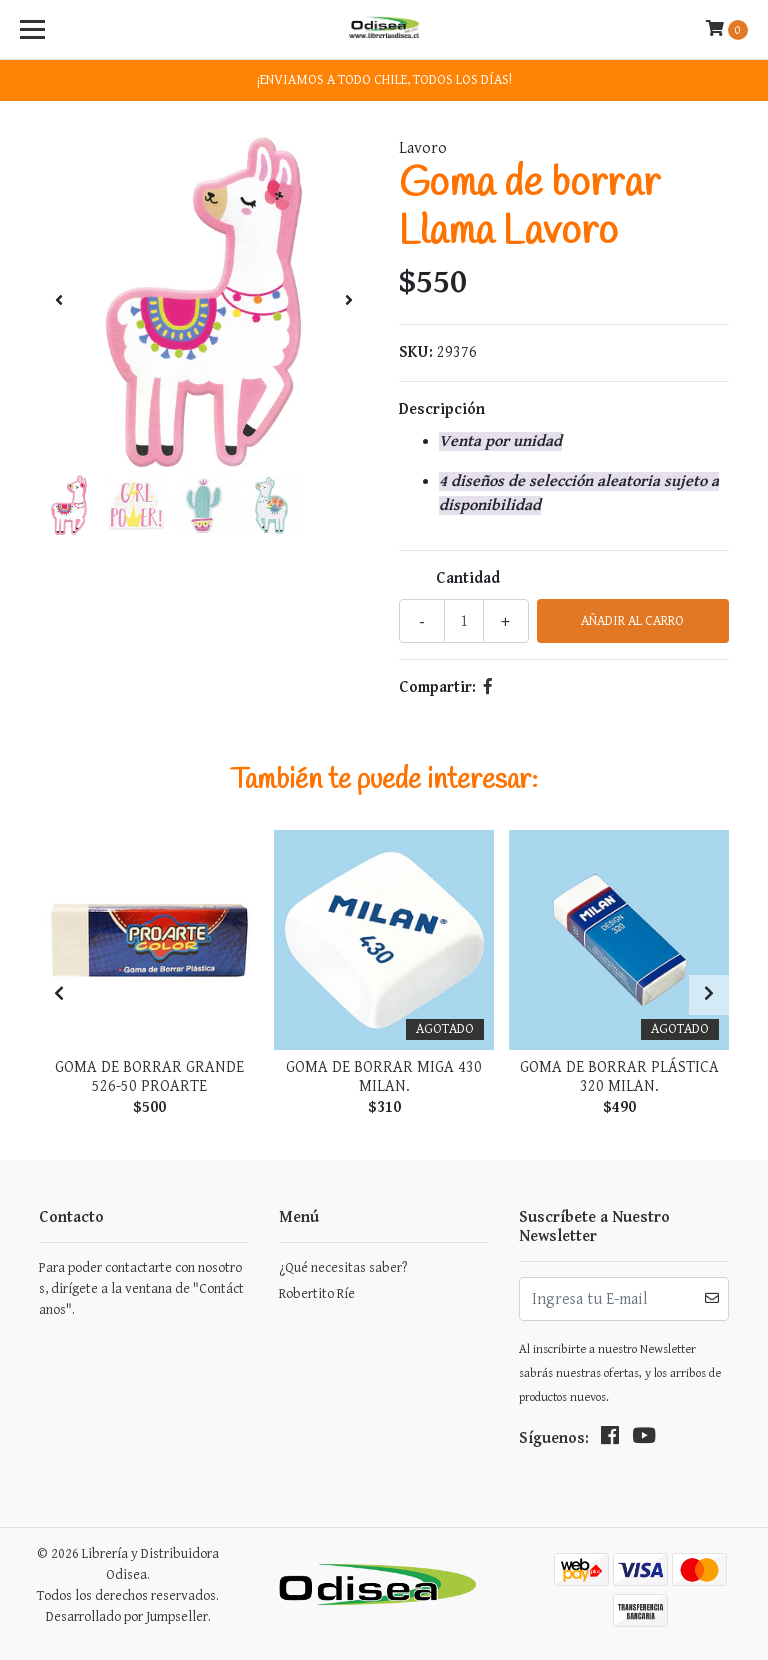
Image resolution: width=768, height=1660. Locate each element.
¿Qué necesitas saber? (343, 1268)
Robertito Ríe (317, 1294)
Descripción (442, 409)
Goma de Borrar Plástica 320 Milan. (619, 1077)
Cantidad (468, 578)
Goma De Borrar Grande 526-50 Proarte (149, 1077)
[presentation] (59, 302)
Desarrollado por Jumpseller (127, 1617)
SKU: (416, 352)
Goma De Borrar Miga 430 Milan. (384, 1077)
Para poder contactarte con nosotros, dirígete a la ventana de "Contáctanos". (141, 1289)
